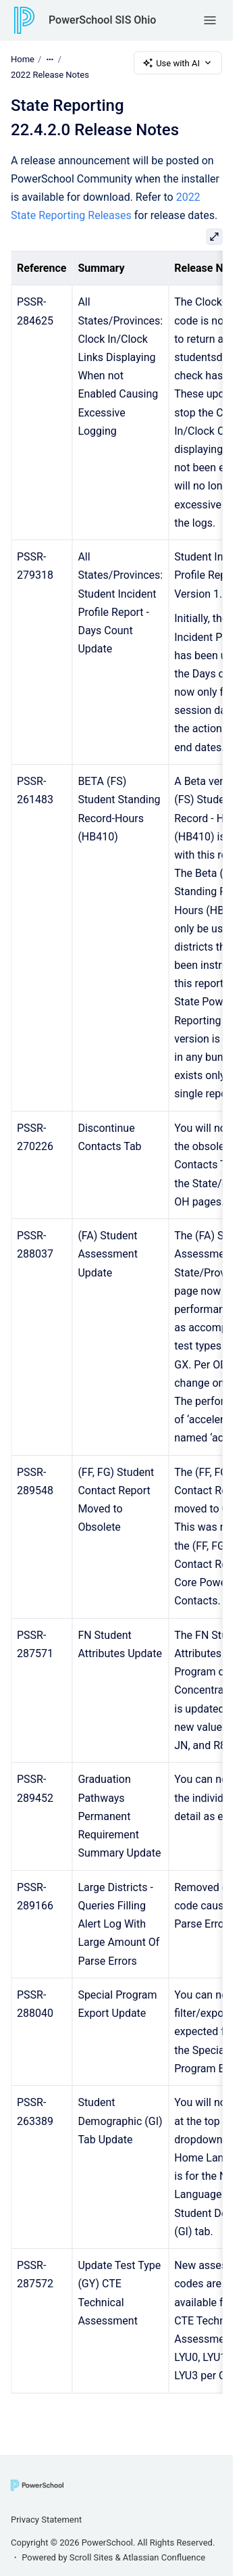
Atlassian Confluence (164, 2557)
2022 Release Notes (50, 75)
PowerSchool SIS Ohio (102, 20)
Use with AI (177, 62)
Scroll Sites (91, 2557)
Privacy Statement (46, 2519)
